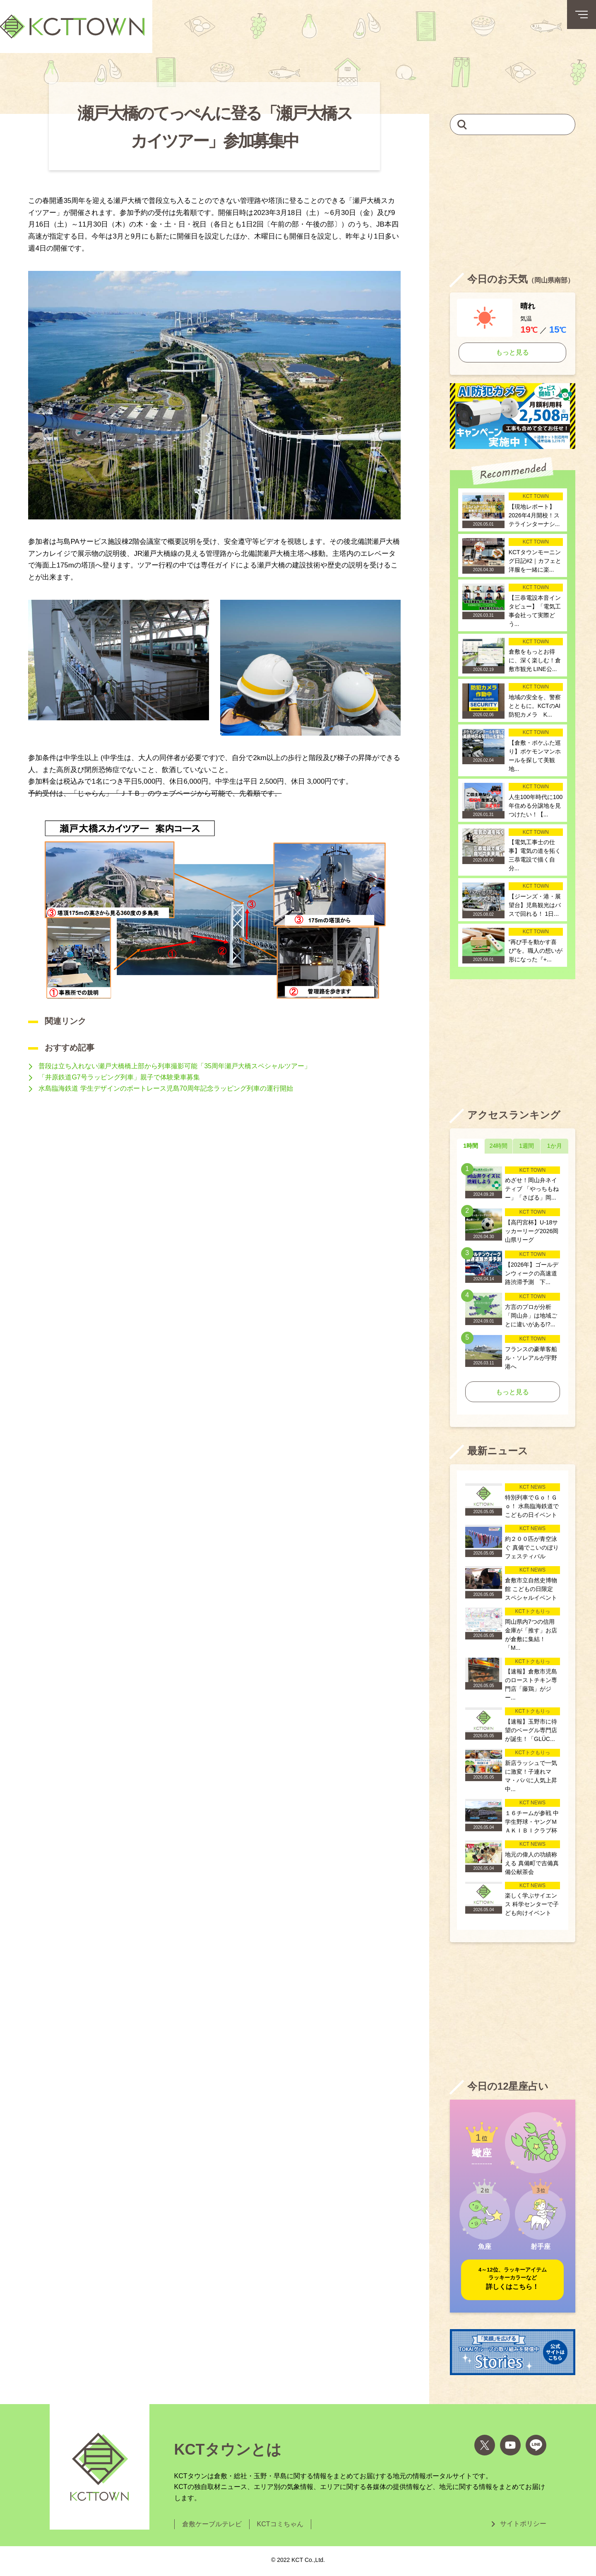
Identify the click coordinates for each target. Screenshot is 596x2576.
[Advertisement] (512, 203)
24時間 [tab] (499, 1145)
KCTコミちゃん (280, 2524)
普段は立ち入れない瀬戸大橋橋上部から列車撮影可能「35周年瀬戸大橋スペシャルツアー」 (174, 1066)
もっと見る (512, 352)
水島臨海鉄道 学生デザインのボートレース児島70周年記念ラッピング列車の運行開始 (165, 1088)
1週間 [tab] (526, 1145)
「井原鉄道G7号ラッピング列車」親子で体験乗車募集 (118, 1077)
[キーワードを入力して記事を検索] (512, 124)
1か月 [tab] (554, 1145)
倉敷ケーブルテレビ (212, 2524)
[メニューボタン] (581, 14)
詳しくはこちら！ (512, 2278)
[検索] (462, 124)
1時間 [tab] (470, 1145)
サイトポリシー (523, 2523)
